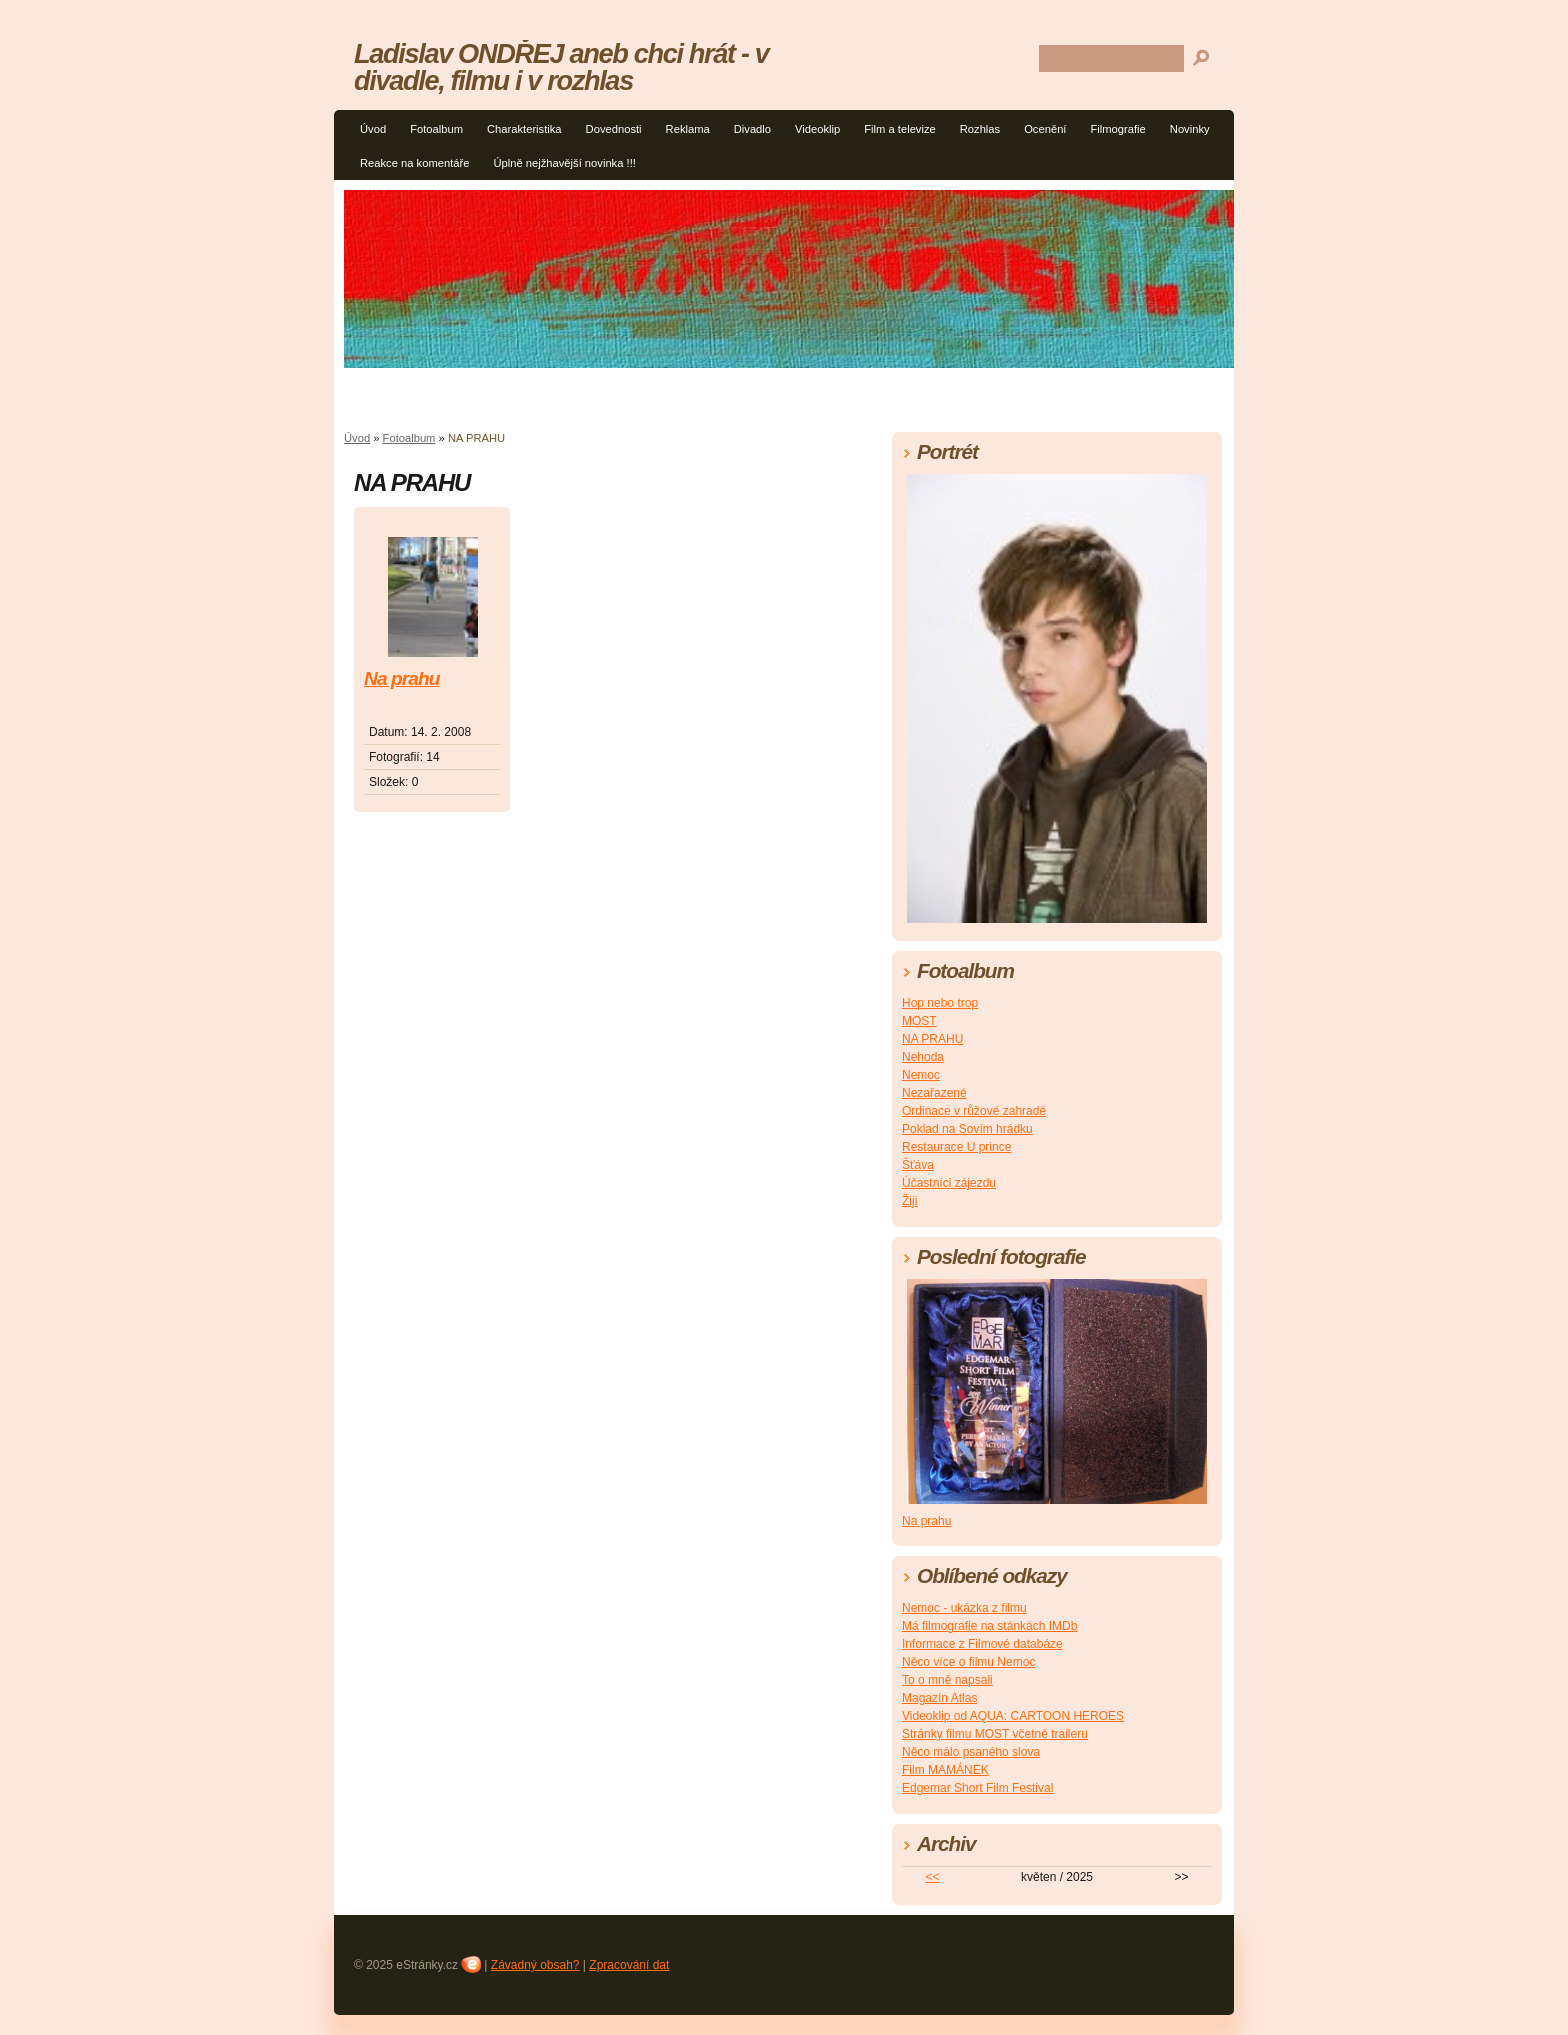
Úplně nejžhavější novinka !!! (564, 163)
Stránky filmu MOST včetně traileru (995, 1734)
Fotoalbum (436, 129)
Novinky (1190, 129)
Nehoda (923, 1057)
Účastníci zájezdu (949, 1183)
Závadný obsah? (535, 1965)
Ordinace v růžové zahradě (974, 1111)
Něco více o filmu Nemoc (968, 1662)
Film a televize (900, 129)
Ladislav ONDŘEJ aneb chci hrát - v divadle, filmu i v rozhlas (561, 67)
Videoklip (817, 129)
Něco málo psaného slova (971, 1752)
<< (933, 1877)
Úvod (373, 129)
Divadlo (752, 129)
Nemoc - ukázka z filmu (964, 1608)
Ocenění (1045, 129)
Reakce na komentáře (414, 163)
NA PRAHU (932, 1039)
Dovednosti (614, 129)
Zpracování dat (629, 1965)
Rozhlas (980, 129)
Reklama (688, 129)
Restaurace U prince (956, 1147)
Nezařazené (934, 1093)
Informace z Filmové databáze (982, 1644)
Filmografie (1117, 129)
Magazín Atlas (939, 1698)
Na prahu (401, 678)
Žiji (909, 1201)
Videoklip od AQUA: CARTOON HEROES (1013, 1716)
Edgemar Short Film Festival (977, 1788)
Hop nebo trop (940, 1003)
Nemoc (921, 1075)
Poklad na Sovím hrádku (967, 1129)
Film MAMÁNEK (945, 1770)
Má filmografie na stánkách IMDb (989, 1626)
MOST (919, 1021)
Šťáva (918, 1165)
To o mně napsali (947, 1680)
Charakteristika (524, 129)
